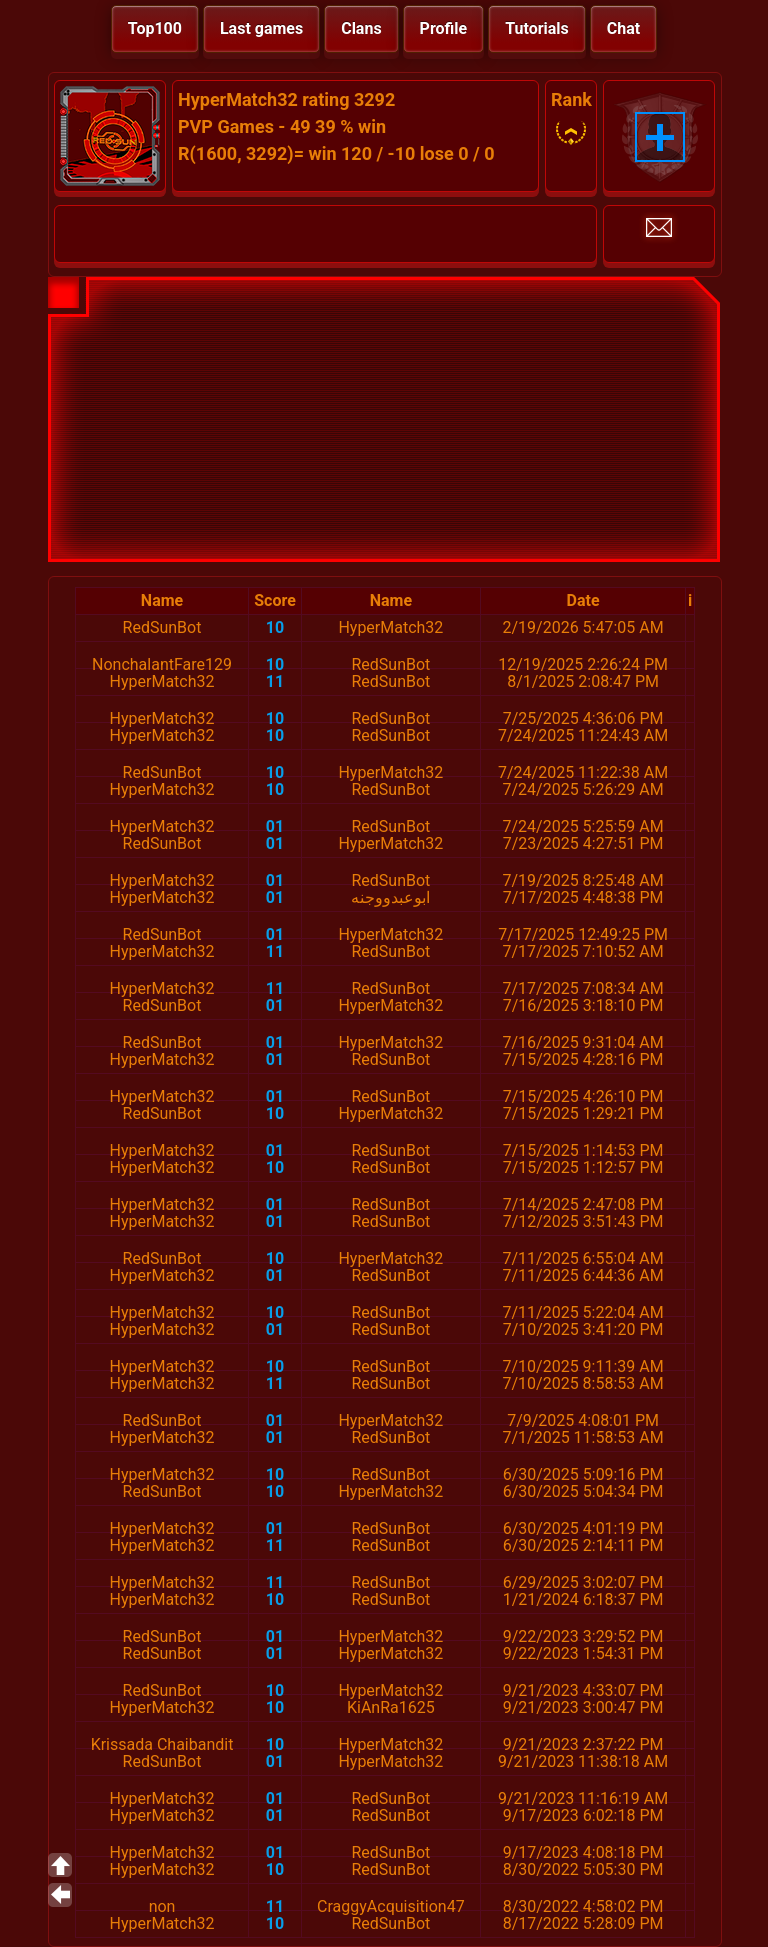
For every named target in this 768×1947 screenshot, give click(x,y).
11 (275, 681)
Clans (361, 28)
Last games (261, 28)
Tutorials (537, 28)
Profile (444, 28)
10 (275, 627)
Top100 (155, 28)
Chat (623, 28)
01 (275, 826)
